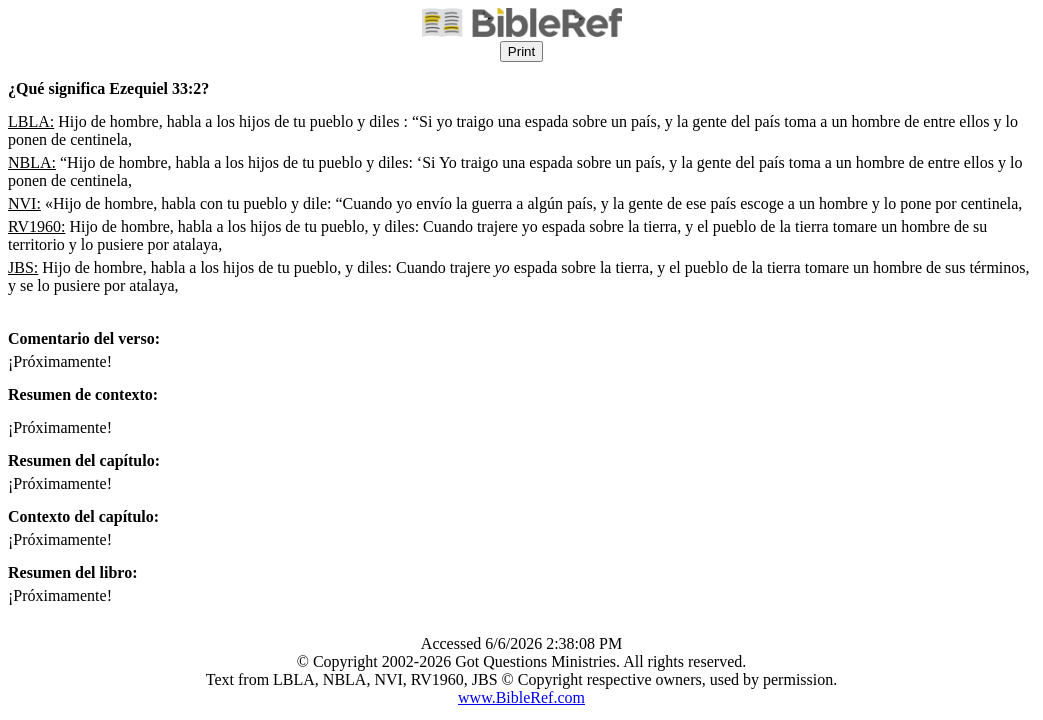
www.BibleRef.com (521, 697)
